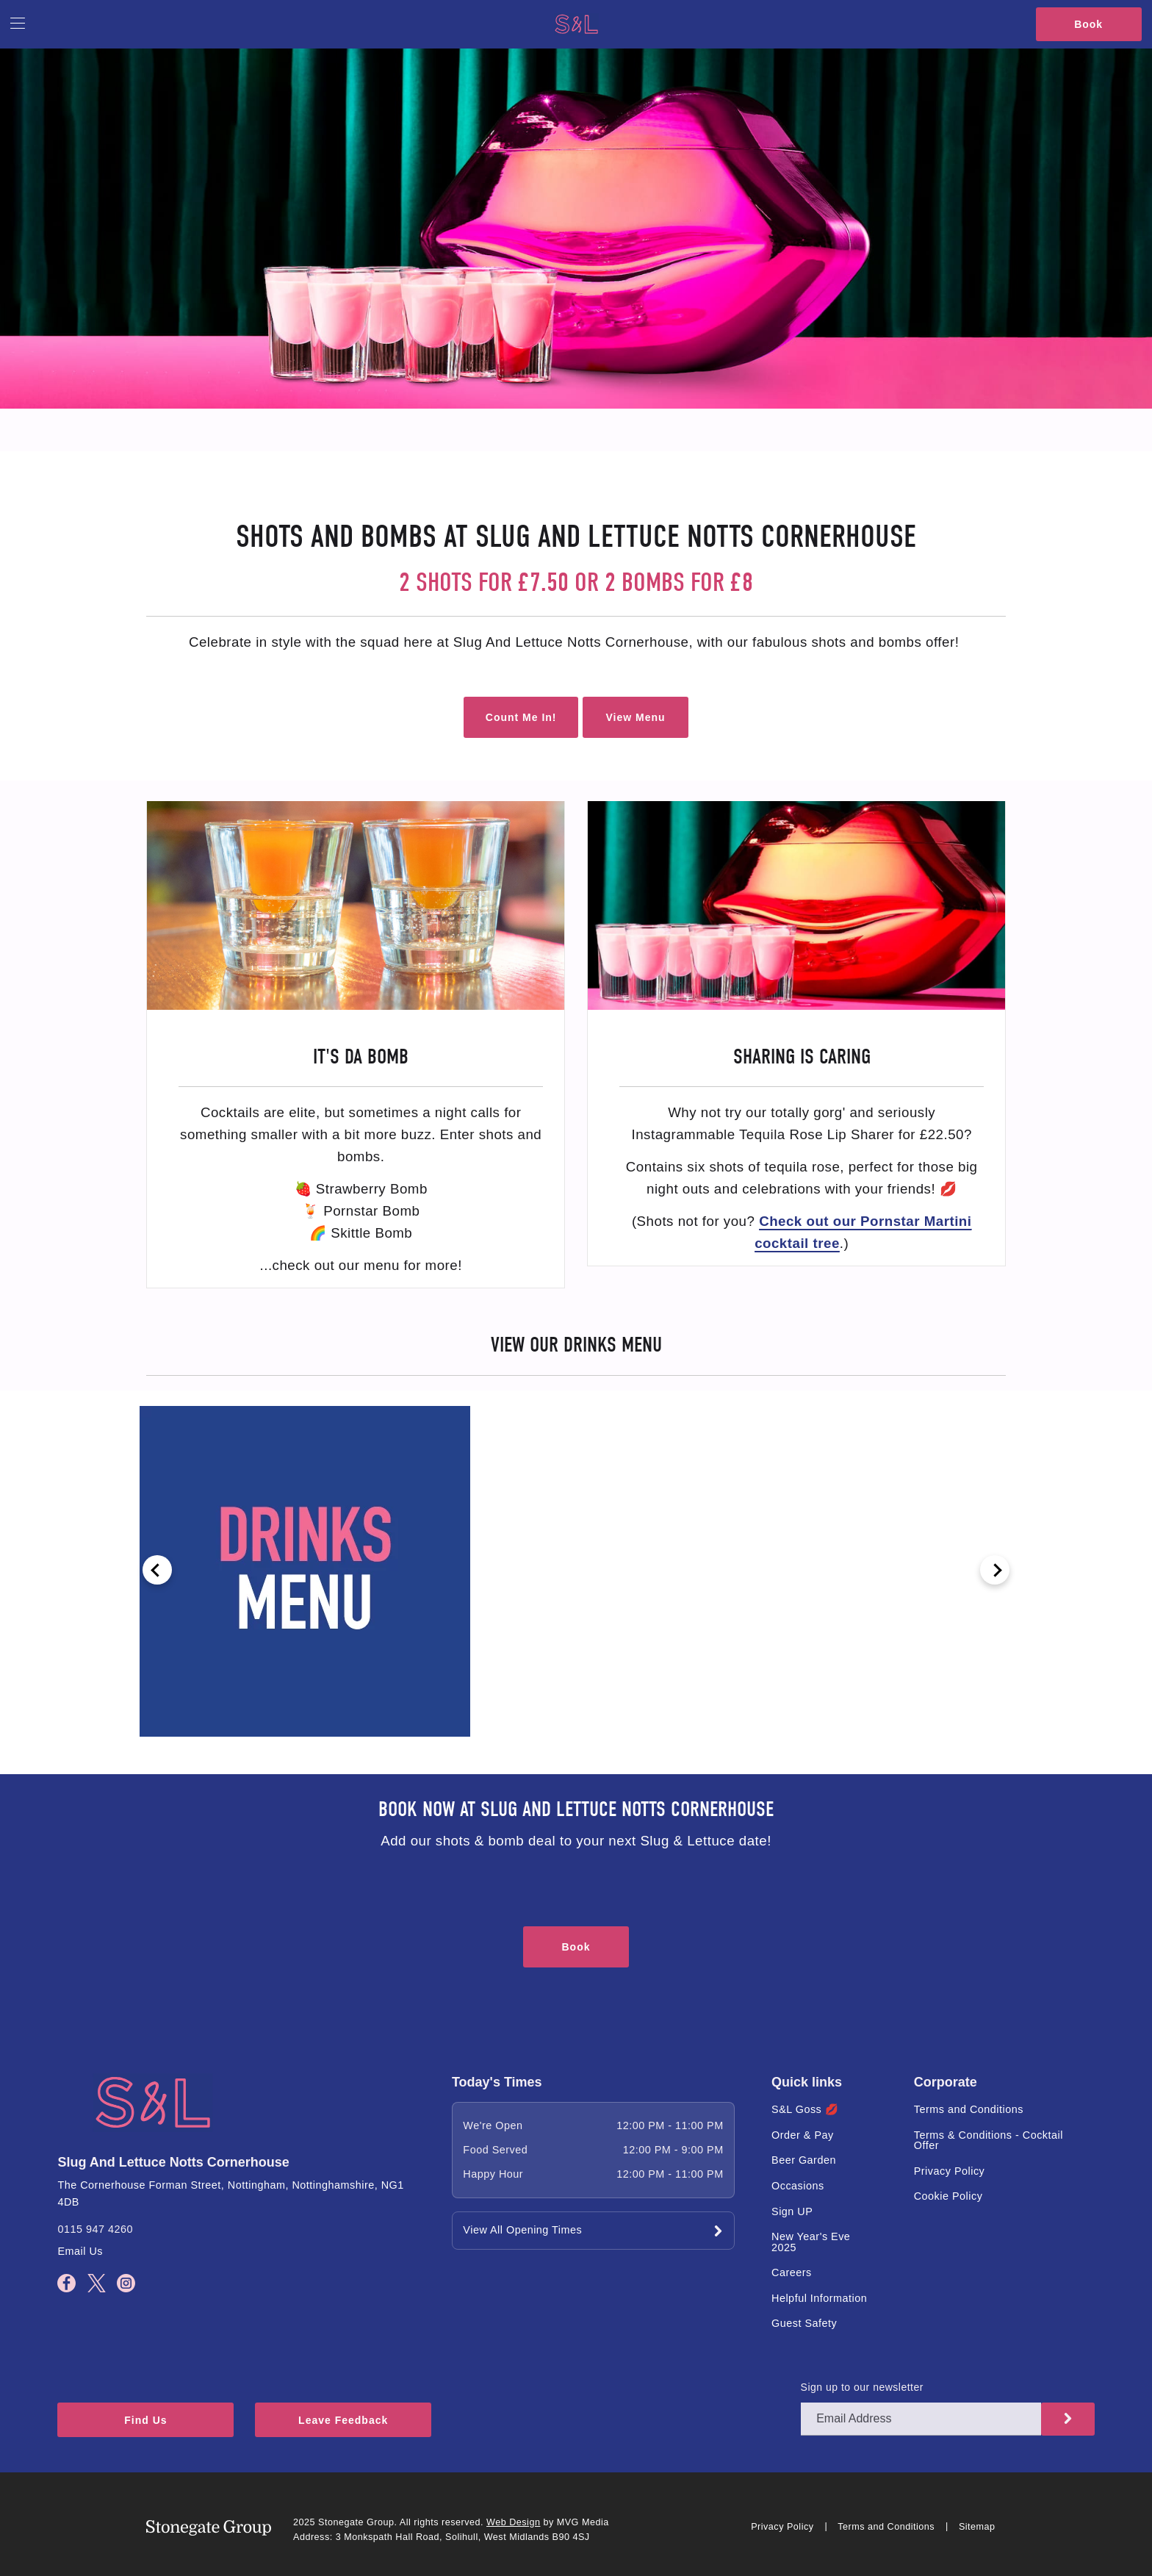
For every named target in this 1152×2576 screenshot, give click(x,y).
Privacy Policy (949, 2171)
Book (1088, 24)
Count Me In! (521, 717)
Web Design (513, 2522)
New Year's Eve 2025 (810, 2242)
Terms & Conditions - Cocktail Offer (988, 2140)
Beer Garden (803, 2160)
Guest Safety (804, 2323)
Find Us (145, 2420)
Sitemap (977, 2527)
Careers (791, 2272)
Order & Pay (802, 2135)
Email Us (80, 2251)
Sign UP (792, 2211)
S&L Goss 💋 (804, 2109)
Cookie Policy (948, 2196)
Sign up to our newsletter (862, 2387)
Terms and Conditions (968, 2109)
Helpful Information (819, 2298)
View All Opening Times (522, 2230)
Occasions (797, 2186)
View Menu (635, 717)
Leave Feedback (343, 2420)
